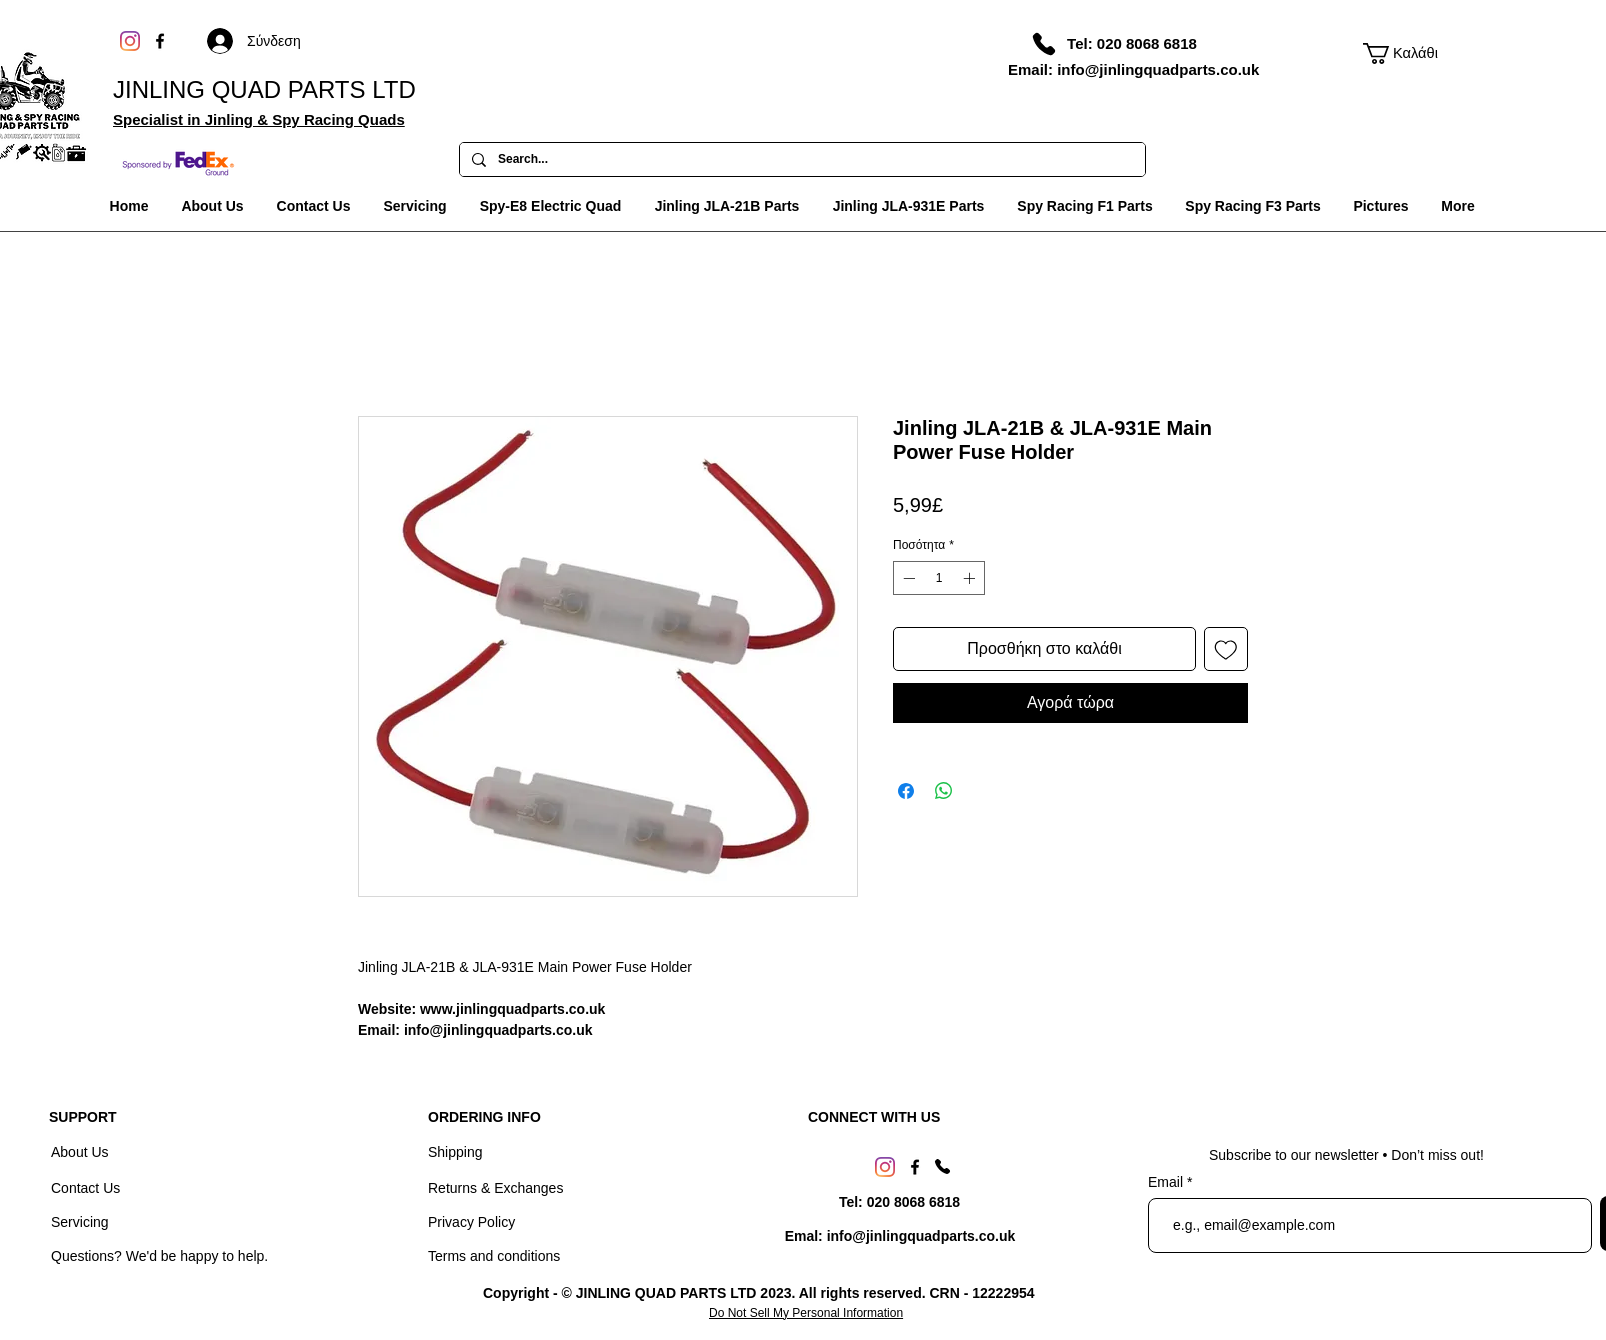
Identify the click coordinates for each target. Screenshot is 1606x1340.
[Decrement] (907, 578)
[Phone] (1044, 44)
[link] (1403, 53)
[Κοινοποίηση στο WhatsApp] (944, 791)
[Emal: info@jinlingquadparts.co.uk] (900, 1237)
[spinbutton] (939, 578)
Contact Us (87, 1188)
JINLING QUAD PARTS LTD (264, 89)
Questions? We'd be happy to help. (159, 1256)
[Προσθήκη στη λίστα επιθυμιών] (1226, 649)
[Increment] (971, 578)
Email (1167, 1182)
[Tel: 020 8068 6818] (1132, 43)
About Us (81, 1152)
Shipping (455, 1152)
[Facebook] (160, 41)
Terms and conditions (494, 1256)
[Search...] (800, 160)
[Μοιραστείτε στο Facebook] (906, 791)
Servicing (80, 1222)
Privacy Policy (471, 1222)
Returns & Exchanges (495, 1188)
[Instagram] (130, 41)
